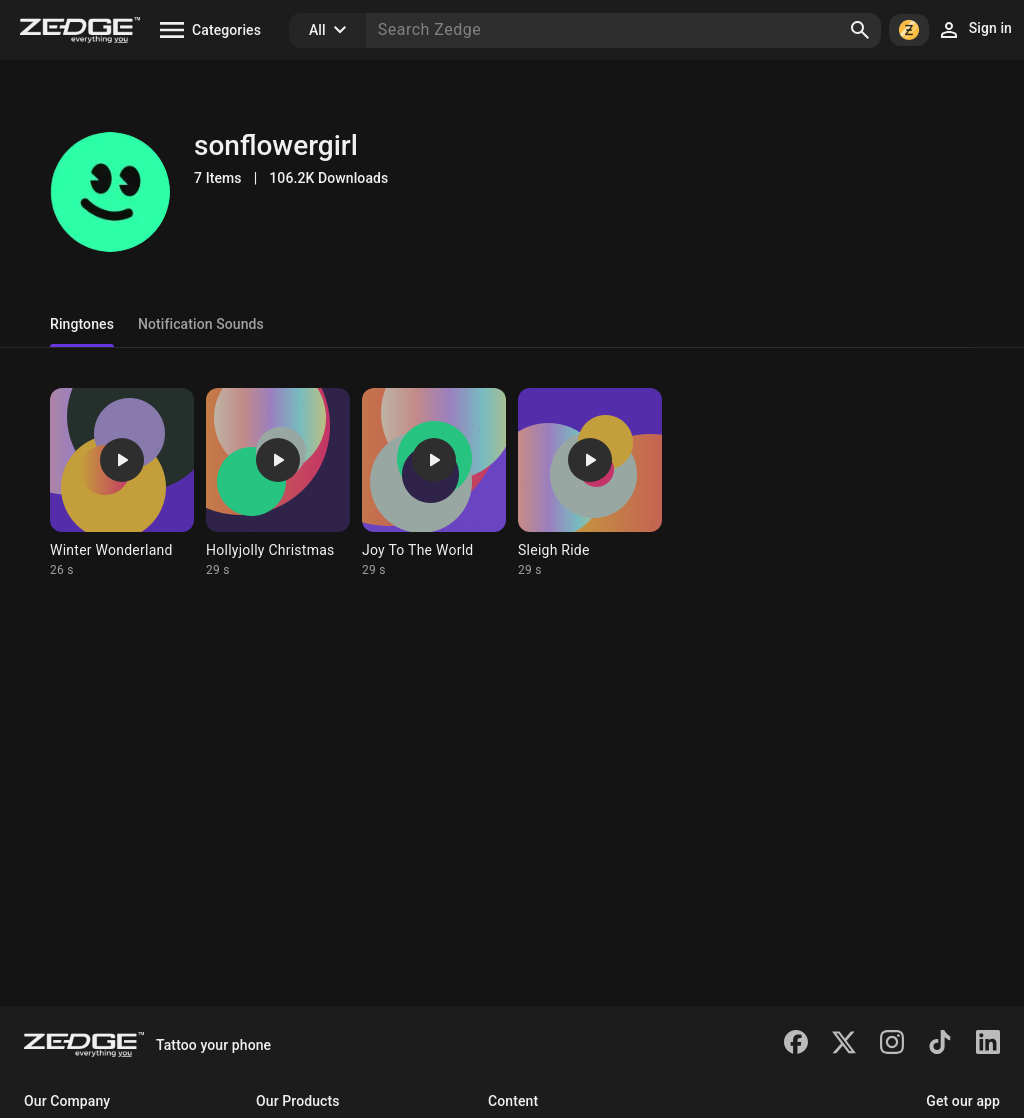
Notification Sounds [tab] (201, 324)
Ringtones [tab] (82, 324)
